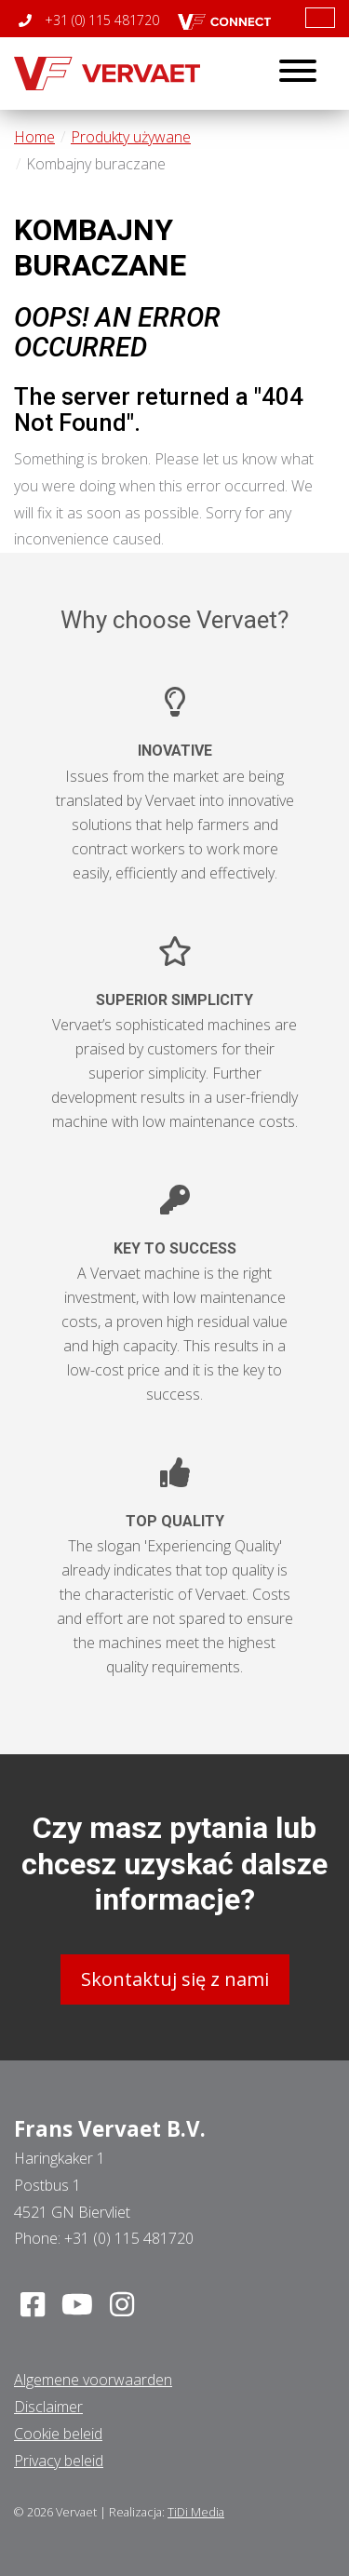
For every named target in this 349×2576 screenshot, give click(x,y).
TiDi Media (196, 2511)
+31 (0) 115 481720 (89, 20)
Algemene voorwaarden (93, 2379)
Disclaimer (48, 2406)
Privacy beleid (58, 2460)
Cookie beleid (58, 2433)
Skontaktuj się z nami (175, 1979)
